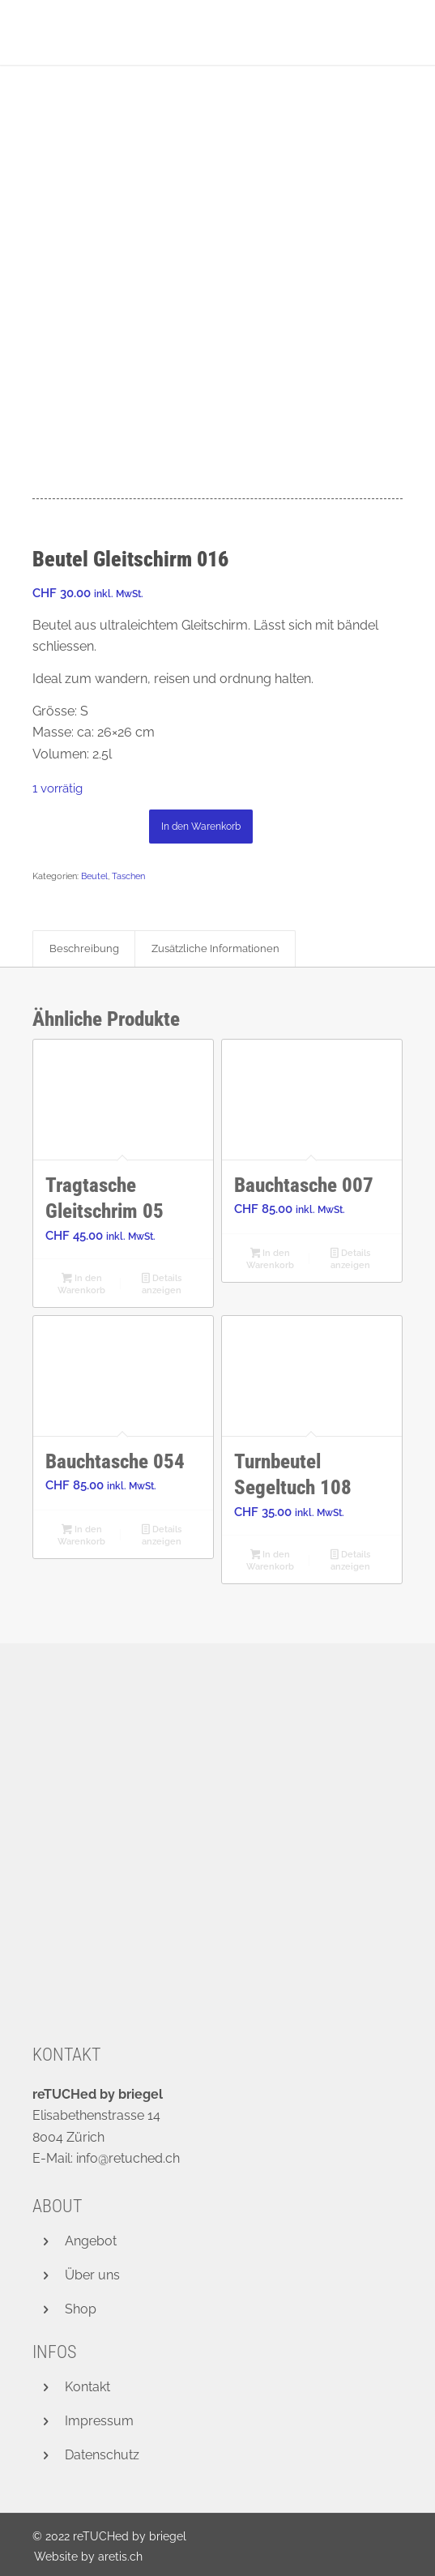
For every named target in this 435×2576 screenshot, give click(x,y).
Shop (80, 2309)
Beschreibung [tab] (84, 948)
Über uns (92, 2275)
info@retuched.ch (128, 2158)
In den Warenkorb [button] (81, 1284)
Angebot (91, 2241)
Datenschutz (102, 2455)
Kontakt (87, 2386)
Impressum (99, 2421)
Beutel (94, 876)
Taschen (128, 876)
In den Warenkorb (201, 826)
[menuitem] (84, 2557)
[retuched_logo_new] (180, 32)
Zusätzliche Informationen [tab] (215, 948)
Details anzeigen (161, 1284)
